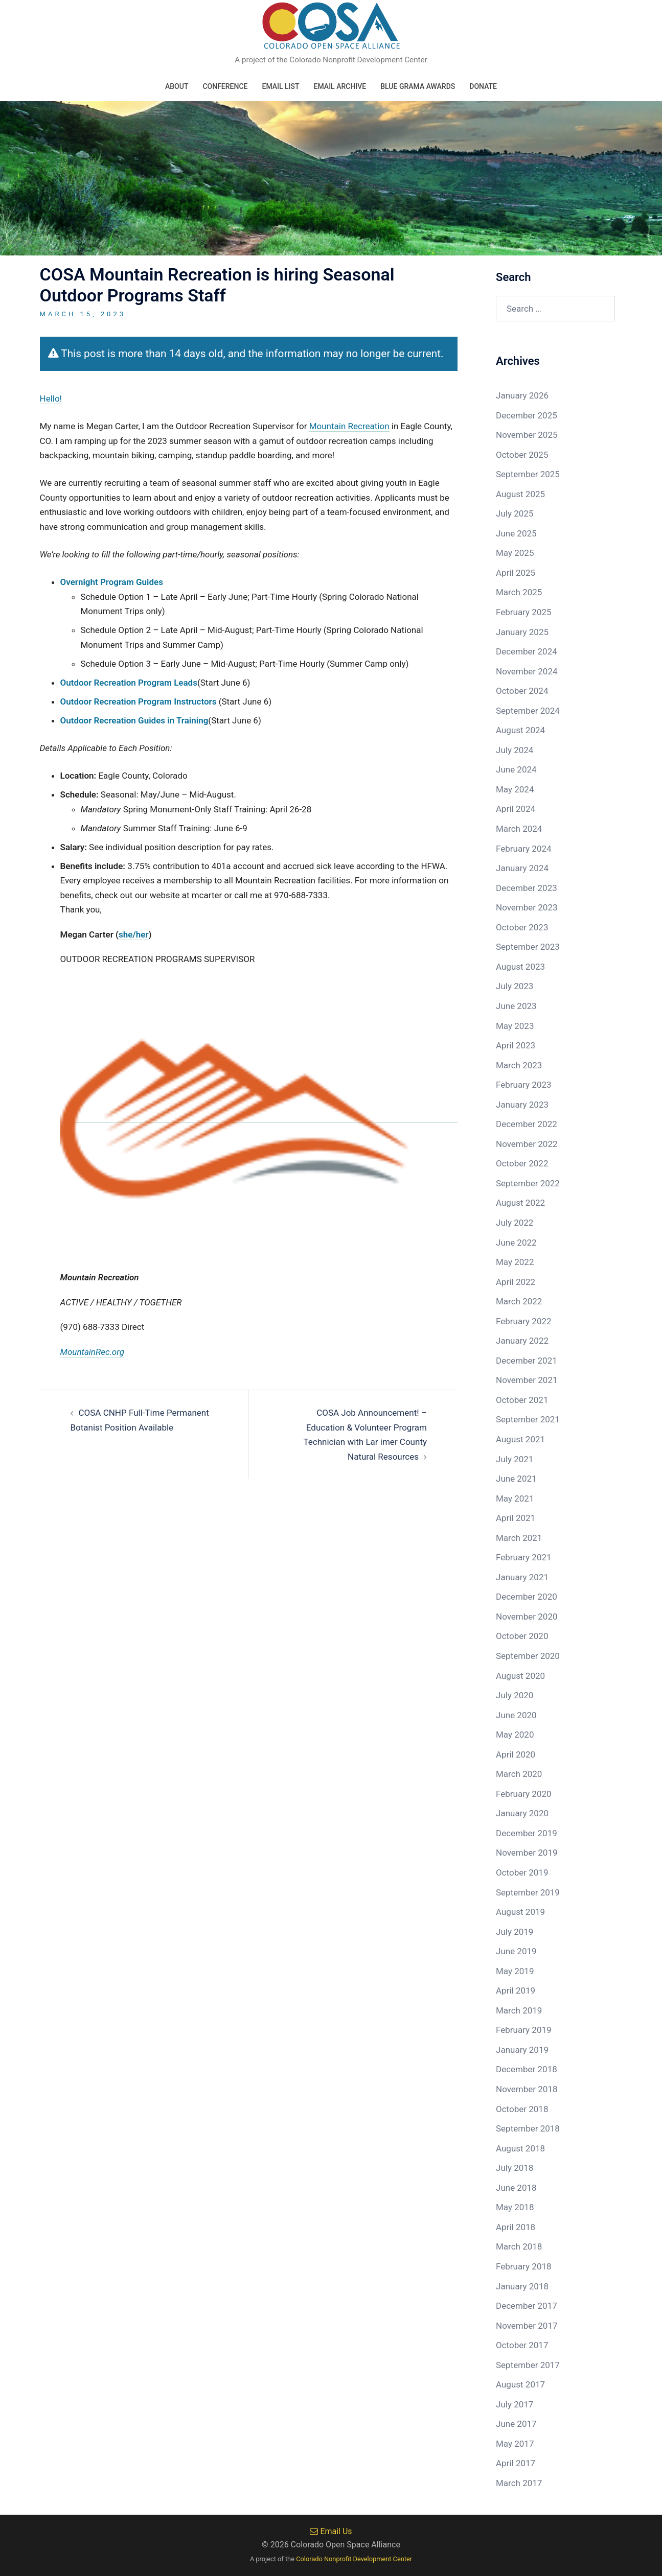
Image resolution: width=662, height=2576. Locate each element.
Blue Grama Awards (417, 86)
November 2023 (527, 907)
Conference (224, 86)
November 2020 (527, 1616)
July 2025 (514, 513)
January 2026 (522, 395)
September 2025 (528, 474)
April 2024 (515, 809)
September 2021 (528, 1419)
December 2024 (526, 651)
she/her (134, 934)
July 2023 (514, 986)
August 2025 (520, 494)
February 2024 (524, 849)
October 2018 (522, 2109)
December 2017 (526, 2306)
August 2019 (520, 1912)
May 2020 (515, 1734)
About (176, 86)
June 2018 (516, 2188)
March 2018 (519, 2246)
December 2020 (526, 1596)
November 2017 (527, 2326)
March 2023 (519, 1065)
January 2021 (522, 1577)
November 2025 (527, 435)
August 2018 (520, 2148)
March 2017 (519, 2483)
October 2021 (522, 1400)
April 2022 (515, 1282)
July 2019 (514, 1932)
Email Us (331, 2531)
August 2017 (520, 2384)
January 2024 (522, 868)
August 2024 (520, 730)
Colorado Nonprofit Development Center (354, 2559)
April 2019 (515, 1990)
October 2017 (522, 2345)
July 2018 (514, 2168)
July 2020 (514, 1695)
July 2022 (514, 1222)
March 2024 (519, 829)
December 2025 (526, 415)
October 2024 (522, 691)
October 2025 (522, 455)
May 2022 (515, 1262)
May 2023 (515, 1026)
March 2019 (519, 2010)
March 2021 (519, 1538)
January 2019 (522, 2050)
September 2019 (528, 1892)
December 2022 (526, 1124)
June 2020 (516, 1715)
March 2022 (519, 1301)
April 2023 (515, 1045)
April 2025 (515, 573)
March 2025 (519, 592)
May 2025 (515, 553)
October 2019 (522, 1872)
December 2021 (526, 1360)
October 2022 (522, 1163)
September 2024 (528, 711)
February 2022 (524, 1321)
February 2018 (524, 2266)
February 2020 (524, 1794)
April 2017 (515, 2463)
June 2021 (516, 1478)
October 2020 (522, 1636)
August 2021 (520, 1439)
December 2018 (526, 2069)
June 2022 (516, 1242)
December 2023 (526, 888)
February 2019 (524, 2030)
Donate (483, 86)
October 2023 (522, 927)
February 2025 (524, 612)
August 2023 (520, 967)
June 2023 (516, 1006)
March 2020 (519, 1774)
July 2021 (514, 1459)
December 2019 (526, 1833)
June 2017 (516, 2424)
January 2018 (522, 2286)
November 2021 (527, 1380)
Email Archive (340, 86)
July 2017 (514, 2404)
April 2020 (515, 1754)
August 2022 (520, 1203)
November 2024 (527, 671)
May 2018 (515, 2207)
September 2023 (528, 947)
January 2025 (522, 632)
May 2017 (515, 2444)
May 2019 (515, 1971)
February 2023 (524, 1085)
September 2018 (528, 2128)
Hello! (51, 398)
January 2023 (522, 1104)
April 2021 (515, 1518)
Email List (280, 86)
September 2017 (528, 2365)
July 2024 (514, 750)
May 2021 (515, 1498)
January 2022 (522, 1341)
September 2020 (528, 1656)
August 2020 (520, 1676)
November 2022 (527, 1144)
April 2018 (515, 2227)
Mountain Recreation (349, 426)
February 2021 (524, 1557)
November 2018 (527, 2089)
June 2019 (516, 1951)
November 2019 (527, 1852)
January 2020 (522, 1813)
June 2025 (516, 533)
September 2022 (528, 1183)
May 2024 (515, 789)
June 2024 (516, 769)
